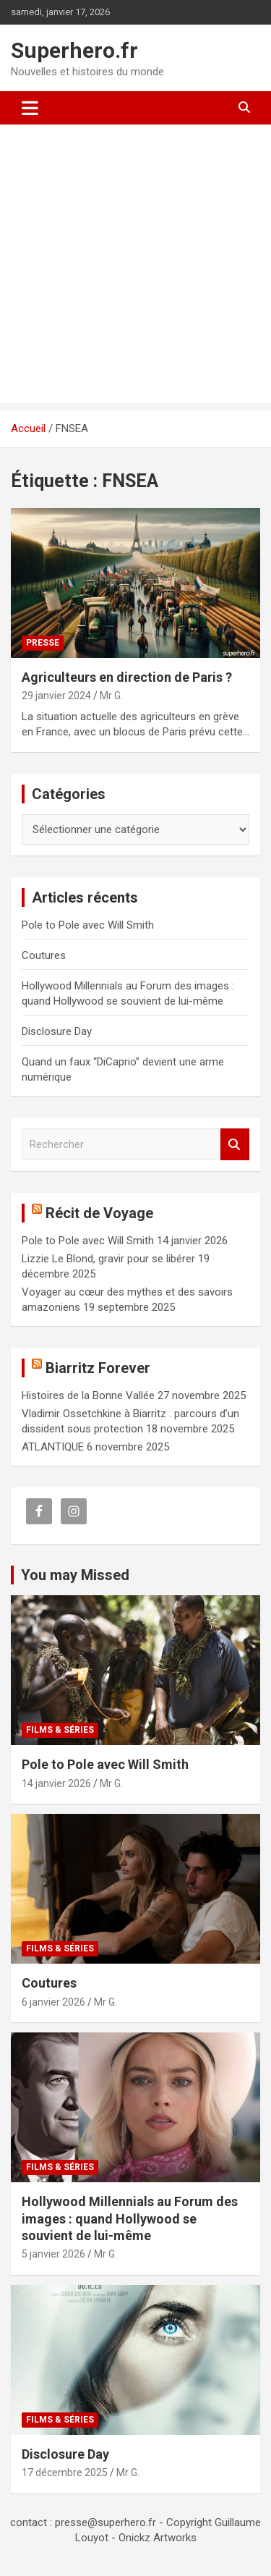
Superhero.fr (74, 50)
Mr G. (111, 695)
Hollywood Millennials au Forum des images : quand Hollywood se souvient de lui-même (130, 2218)
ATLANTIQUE (53, 1446)
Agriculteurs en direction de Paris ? (127, 677)
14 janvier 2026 (56, 1783)
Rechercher (234, 1144)
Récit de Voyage (99, 1213)
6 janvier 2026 (53, 2002)
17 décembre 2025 (65, 2472)
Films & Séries (60, 1730)
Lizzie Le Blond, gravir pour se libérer (108, 1258)
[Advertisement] (135, 267)
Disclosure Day (57, 1031)
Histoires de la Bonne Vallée (88, 1395)
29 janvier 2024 (56, 695)
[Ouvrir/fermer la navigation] (30, 107)
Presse (42, 643)
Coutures (44, 955)
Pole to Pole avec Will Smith (88, 925)
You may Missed (75, 1575)
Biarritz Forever (98, 1368)
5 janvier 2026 (53, 2254)
